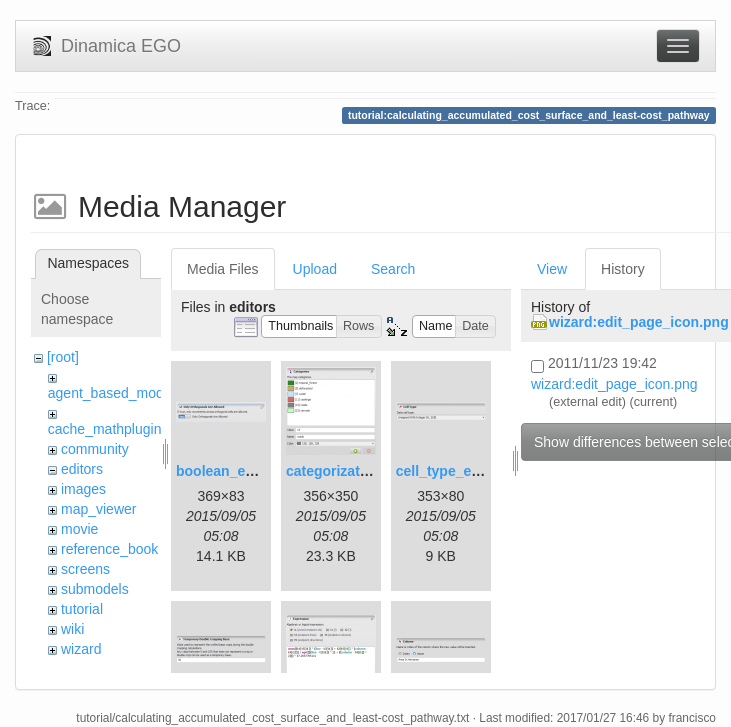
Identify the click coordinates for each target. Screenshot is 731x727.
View (552, 269)
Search (393, 269)
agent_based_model (111, 393)
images (83, 489)
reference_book (109, 549)
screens (85, 569)
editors (82, 469)
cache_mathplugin (105, 429)
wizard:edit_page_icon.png (639, 322)
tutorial (82, 609)
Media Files (223, 269)
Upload (315, 269)
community (95, 449)
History (623, 269)
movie (79, 529)
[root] (63, 357)
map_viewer (98, 509)
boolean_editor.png (240, 471)
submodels (95, 589)
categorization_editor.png (371, 471)
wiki (72, 629)
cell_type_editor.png (463, 471)
